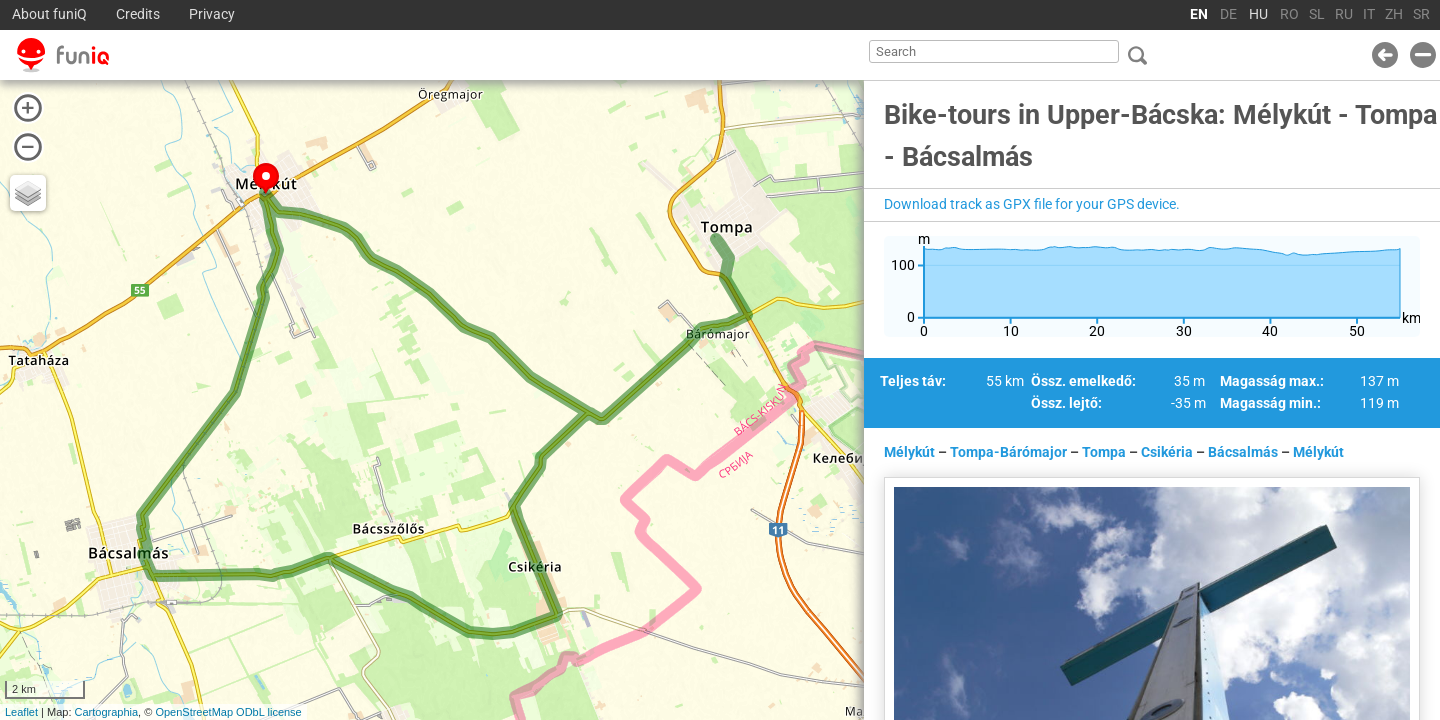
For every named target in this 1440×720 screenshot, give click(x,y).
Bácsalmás (1243, 452)
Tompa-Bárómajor (1008, 452)
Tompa (1104, 452)
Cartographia (107, 712)
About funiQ (49, 14)
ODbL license (269, 712)
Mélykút (909, 452)
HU (1258, 14)
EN (1199, 14)
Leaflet (21, 712)
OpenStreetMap (194, 712)
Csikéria (1167, 452)
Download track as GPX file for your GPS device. (1032, 204)
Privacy (212, 14)
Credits (138, 14)
